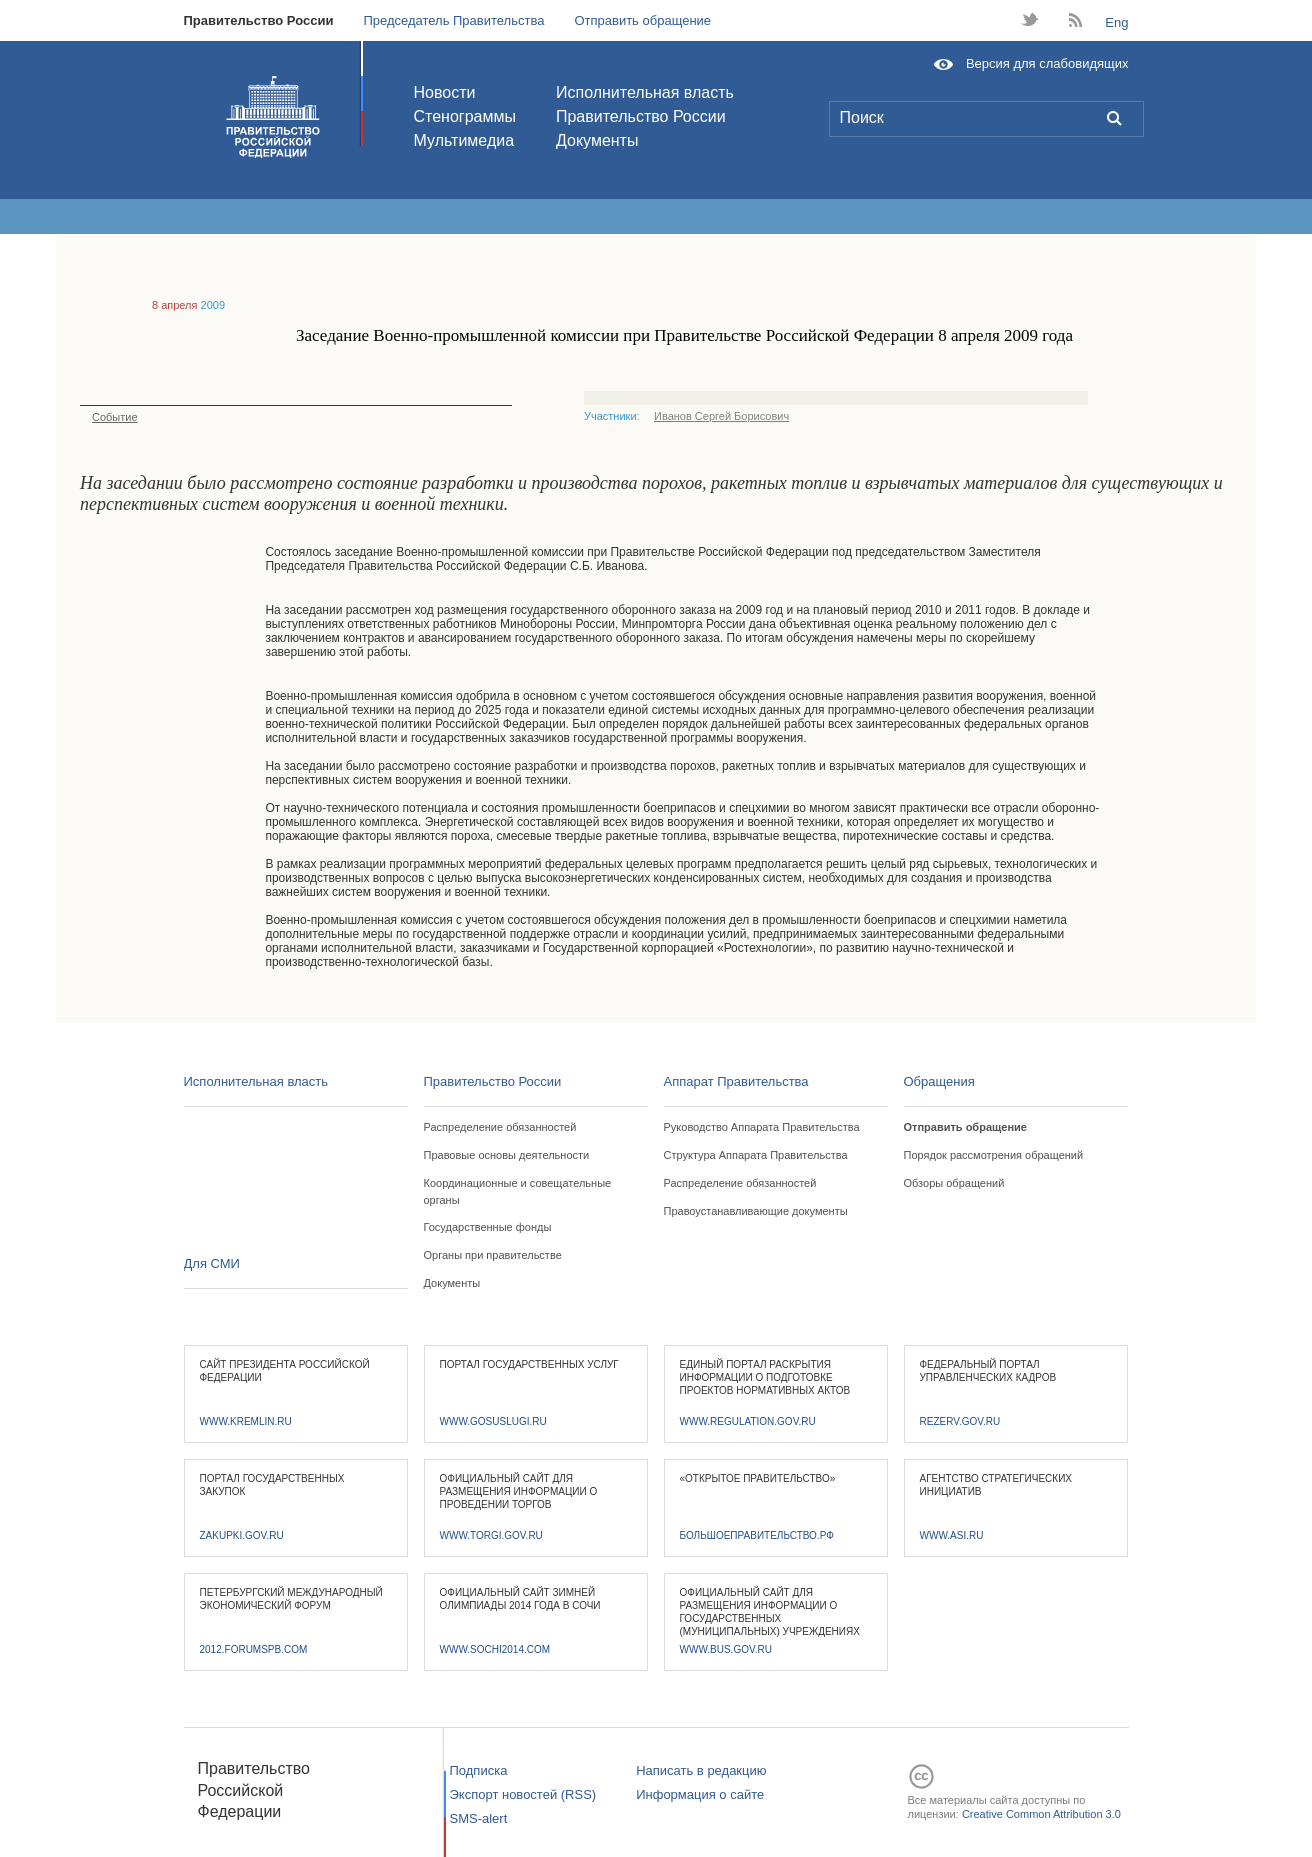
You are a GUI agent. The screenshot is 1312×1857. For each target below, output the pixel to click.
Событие (109, 417)
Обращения (939, 1081)
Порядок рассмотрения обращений (994, 1155)
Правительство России (259, 20)
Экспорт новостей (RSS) (523, 1794)
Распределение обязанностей (500, 1127)
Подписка (479, 1770)
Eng (1116, 22)
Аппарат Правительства (736, 1081)
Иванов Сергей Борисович (721, 416)
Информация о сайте (700, 1794)
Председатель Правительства (453, 20)
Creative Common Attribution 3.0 (1041, 1814)
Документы (597, 140)
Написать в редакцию (701, 1770)
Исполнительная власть (645, 92)
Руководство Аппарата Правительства (762, 1127)
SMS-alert (479, 1818)
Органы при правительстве (493, 1255)
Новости (445, 92)
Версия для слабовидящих (1047, 63)
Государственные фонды (488, 1227)
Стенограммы (465, 116)
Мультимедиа (464, 140)
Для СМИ (212, 1263)
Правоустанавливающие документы (756, 1211)
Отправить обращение (642, 20)
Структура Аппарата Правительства (756, 1155)
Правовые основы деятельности (507, 1155)
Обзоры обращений (954, 1183)
